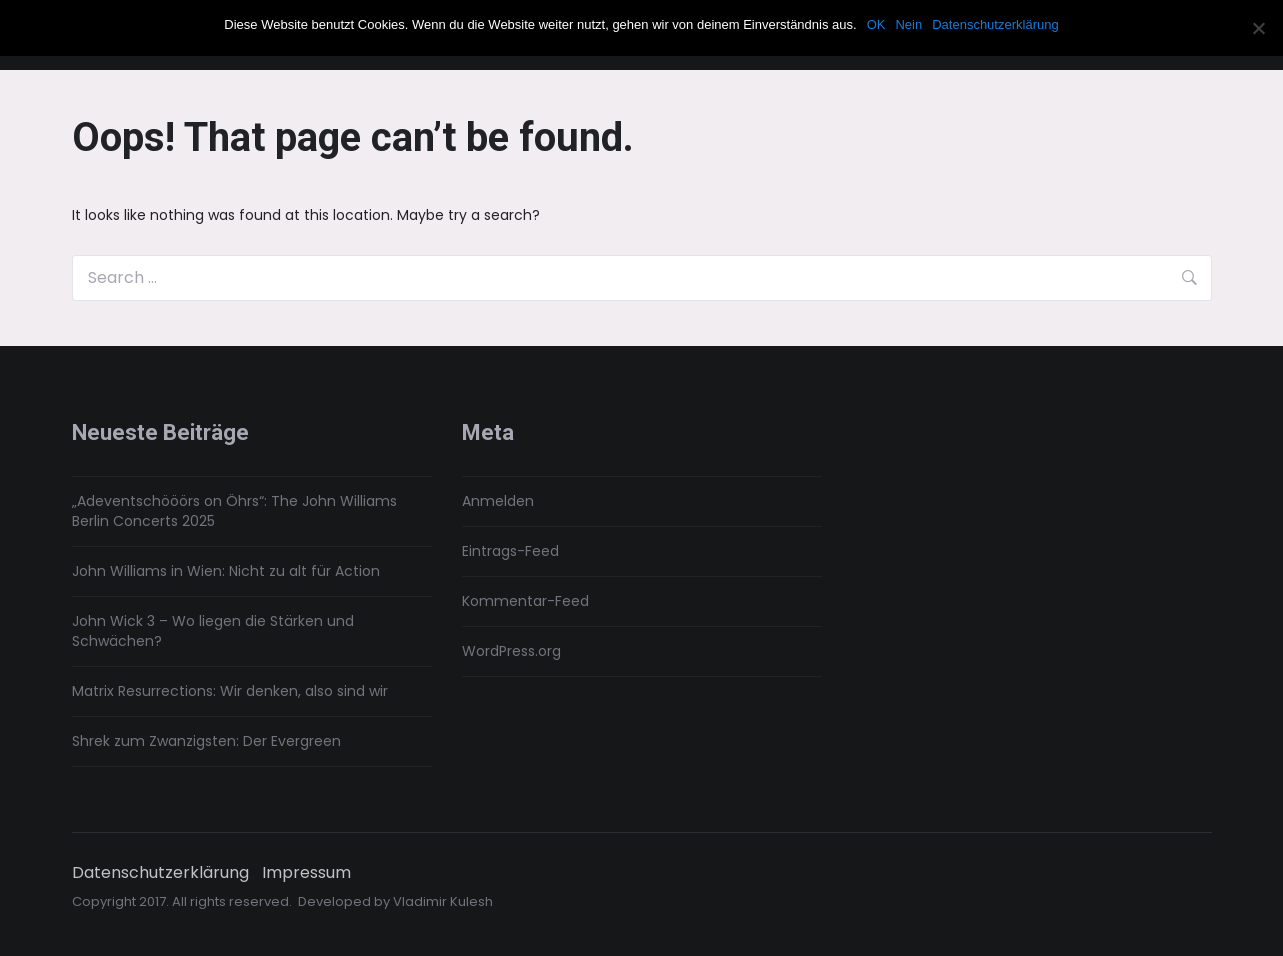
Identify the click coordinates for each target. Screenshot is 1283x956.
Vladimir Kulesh (443, 901)
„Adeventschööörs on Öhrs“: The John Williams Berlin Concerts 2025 (234, 511)
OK (876, 24)
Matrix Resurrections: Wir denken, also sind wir (230, 691)
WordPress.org (511, 651)
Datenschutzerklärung (160, 873)
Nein (908, 24)
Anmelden (498, 501)
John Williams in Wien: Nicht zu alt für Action (226, 571)
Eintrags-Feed (510, 551)
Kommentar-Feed (525, 601)
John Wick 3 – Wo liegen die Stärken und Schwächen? (213, 631)
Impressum (306, 873)
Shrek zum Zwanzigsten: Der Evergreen (206, 741)
